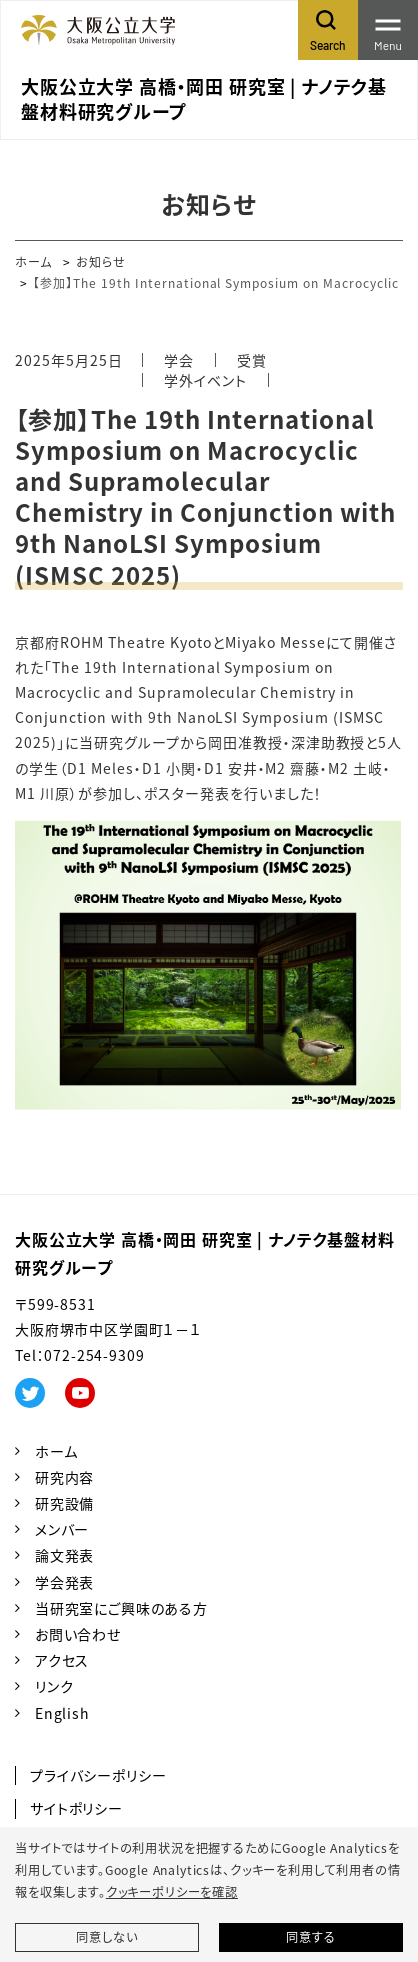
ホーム (33, 261)
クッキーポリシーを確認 (172, 1892)
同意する (310, 1937)
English (62, 1713)
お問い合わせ (78, 1634)
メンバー (62, 1529)
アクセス (62, 1660)
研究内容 (64, 1477)
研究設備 (64, 1503)
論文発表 (64, 1555)
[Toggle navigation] (388, 30)
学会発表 (64, 1582)
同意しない (106, 1937)
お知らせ (101, 261)
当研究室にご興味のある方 (121, 1608)
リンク (54, 1686)
